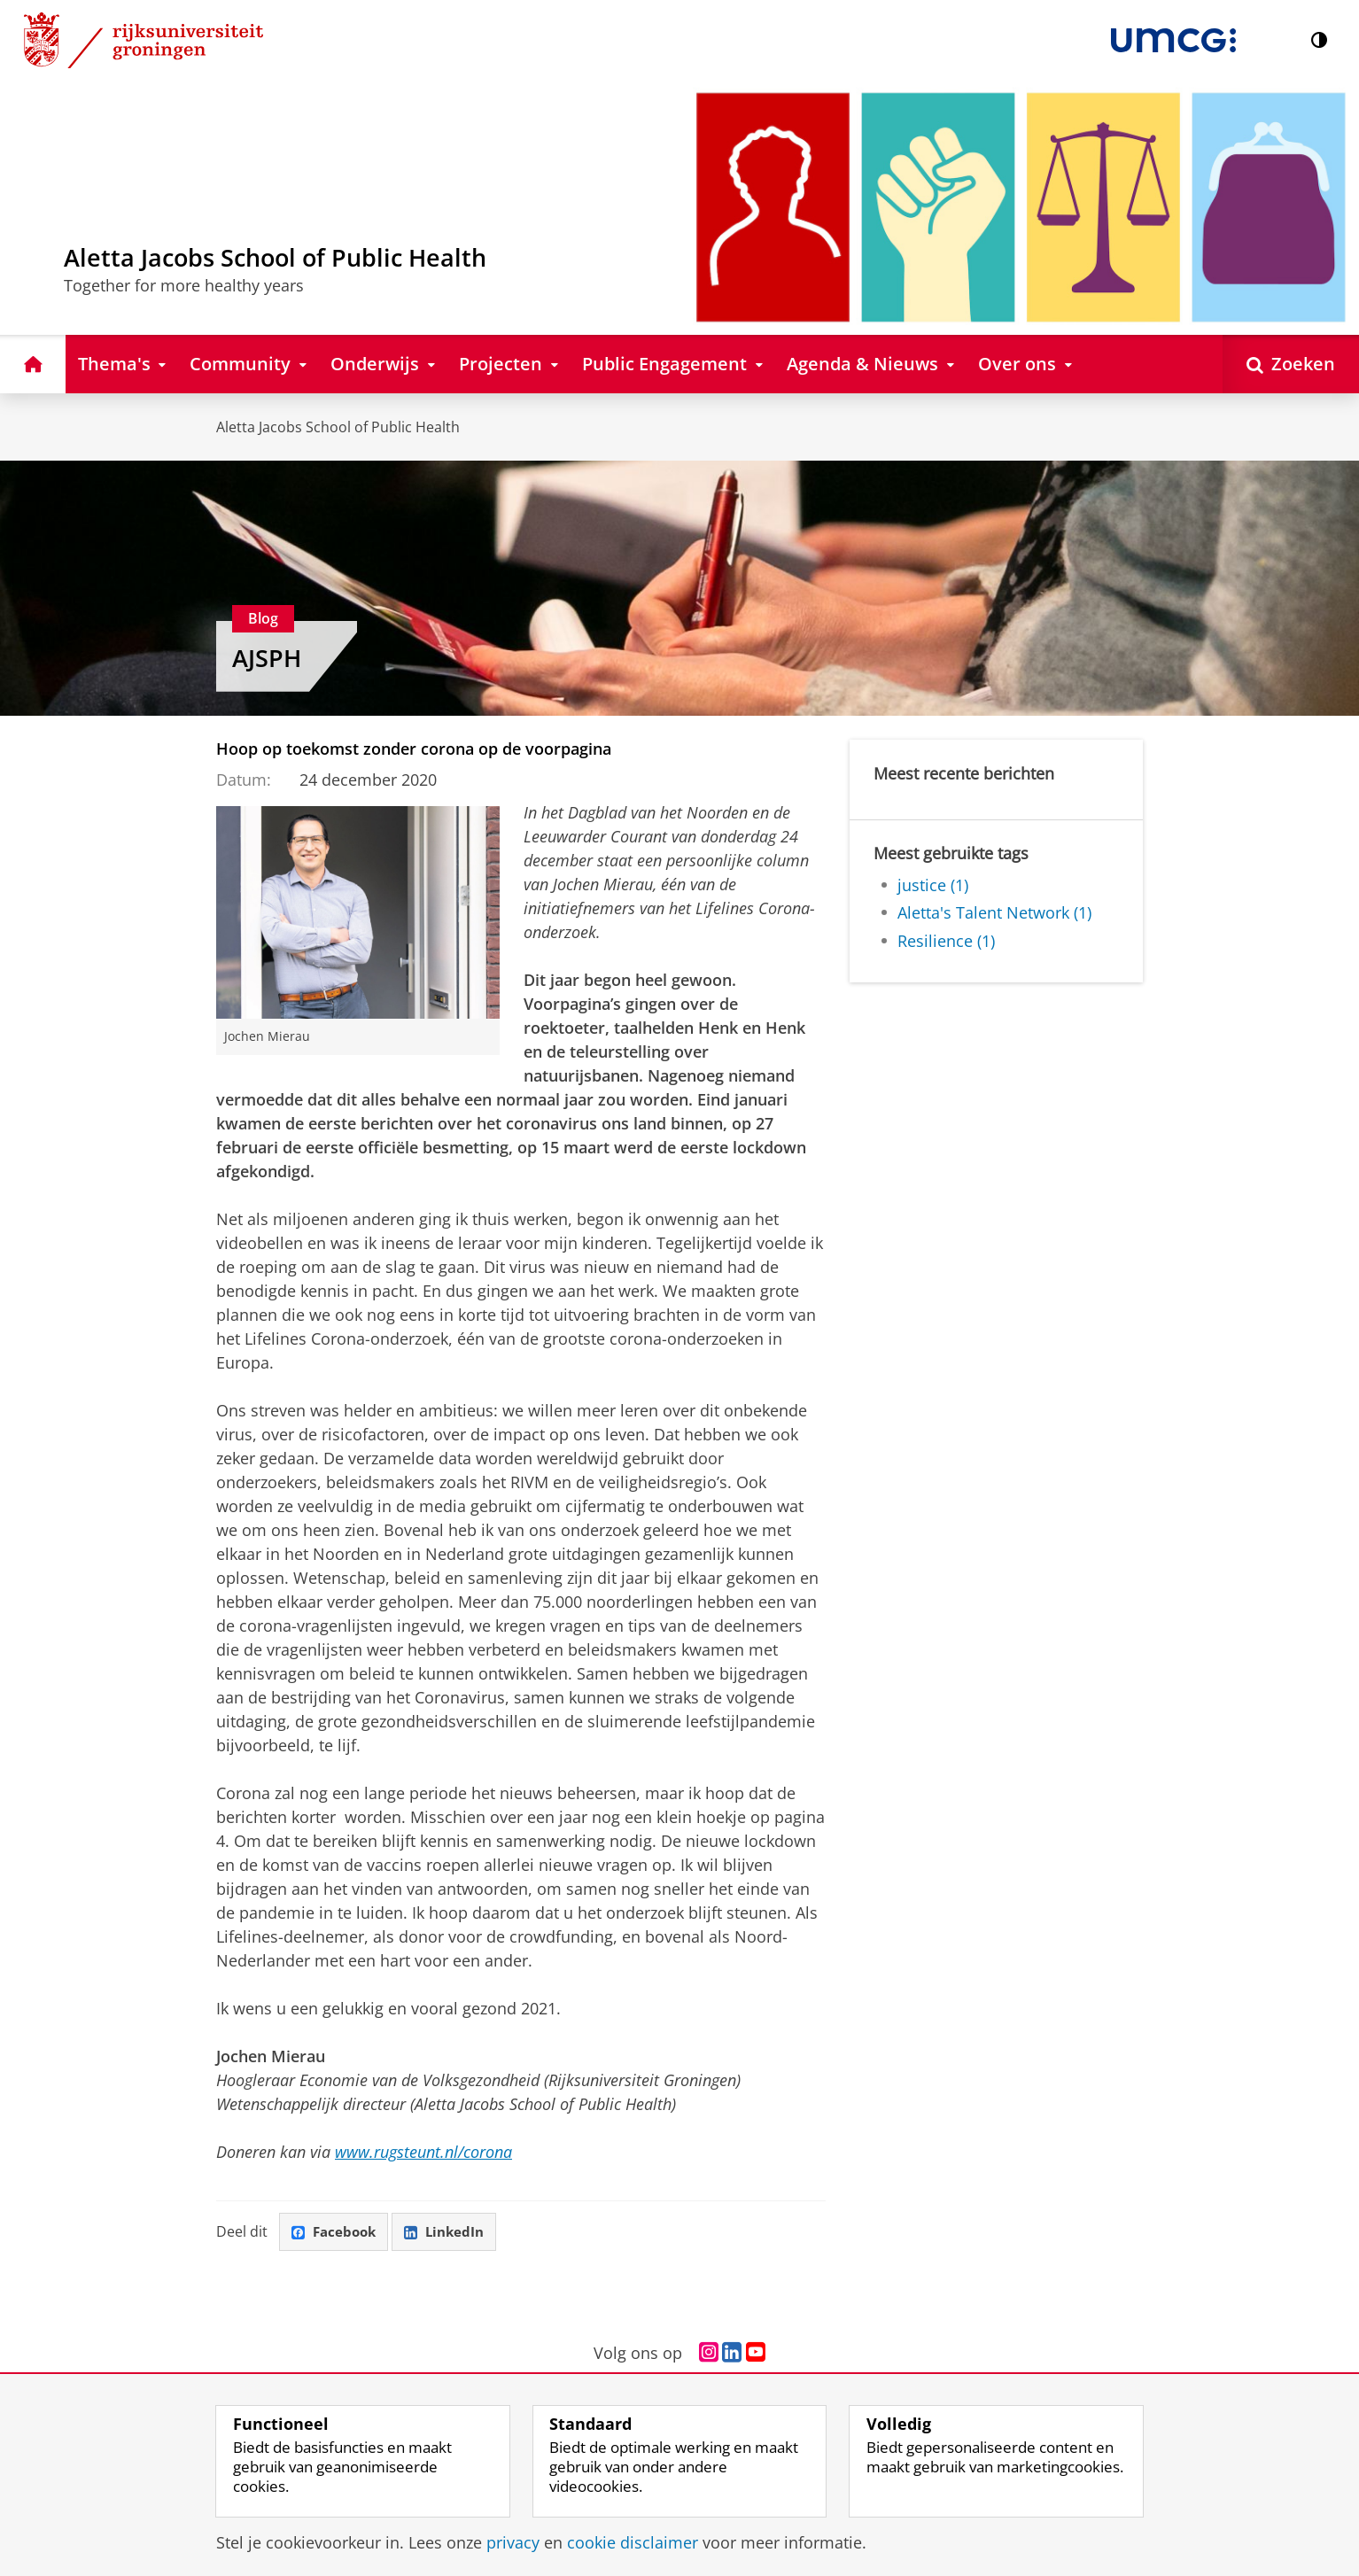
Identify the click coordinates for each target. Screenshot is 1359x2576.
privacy (513, 2542)
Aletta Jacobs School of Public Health (338, 427)
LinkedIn (451, 2232)
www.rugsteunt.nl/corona (423, 2151)
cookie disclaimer (632, 2542)
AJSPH (266, 657)
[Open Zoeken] (1291, 363)
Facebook (336, 2232)
